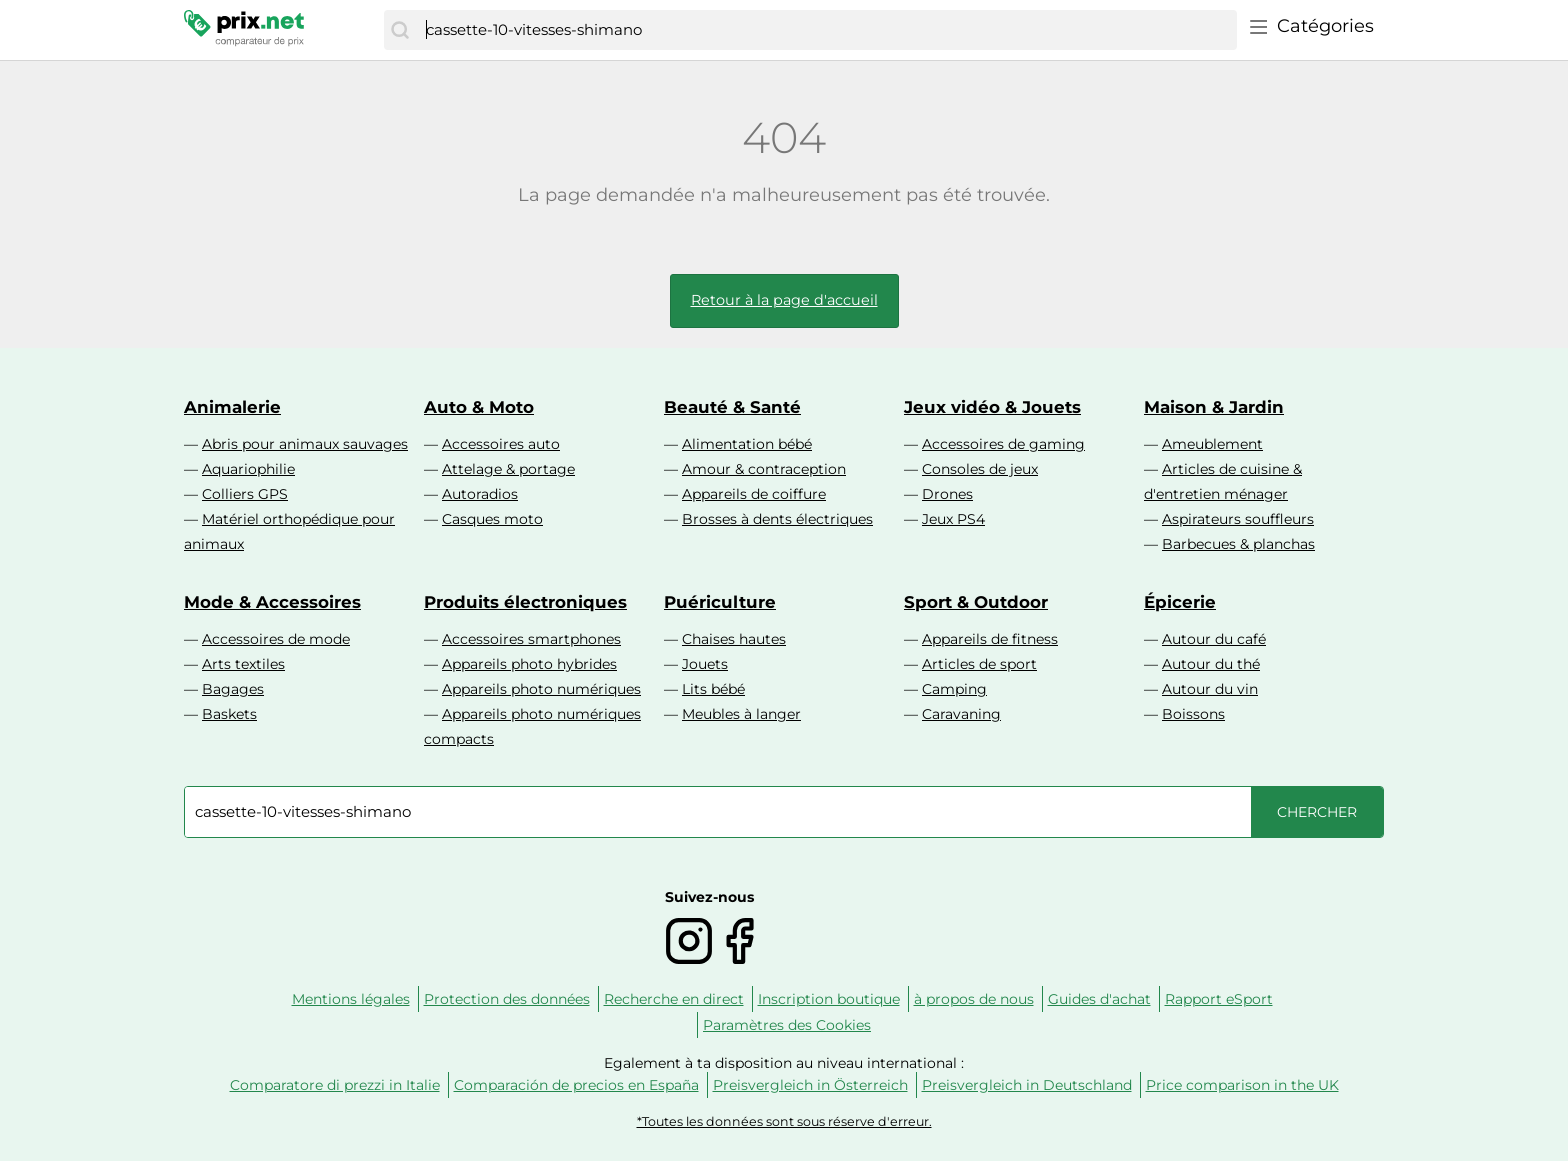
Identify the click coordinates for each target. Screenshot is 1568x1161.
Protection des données (507, 999)
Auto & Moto (479, 407)
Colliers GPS (245, 494)
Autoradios (480, 494)
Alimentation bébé (747, 444)
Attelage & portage (508, 469)
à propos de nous (974, 999)
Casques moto (492, 519)
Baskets (229, 714)
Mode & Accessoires (272, 602)
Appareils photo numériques (541, 689)
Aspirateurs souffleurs (1238, 519)
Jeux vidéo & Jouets (992, 407)
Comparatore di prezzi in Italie (335, 1085)
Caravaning (961, 714)
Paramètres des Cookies (787, 1025)
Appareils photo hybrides (529, 664)
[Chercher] (400, 30)
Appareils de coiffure (754, 494)
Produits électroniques (525, 602)
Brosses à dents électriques (777, 519)
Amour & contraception (764, 469)
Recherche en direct (674, 999)
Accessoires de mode (276, 639)
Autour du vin (1210, 689)
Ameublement (1212, 444)
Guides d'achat (1099, 999)
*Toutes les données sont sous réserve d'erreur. (784, 1121)
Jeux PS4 (953, 519)
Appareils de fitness (990, 639)
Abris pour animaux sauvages (305, 444)
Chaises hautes (734, 639)
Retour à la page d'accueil (784, 300)
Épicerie (1180, 602)
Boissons (1193, 714)
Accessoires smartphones (531, 639)
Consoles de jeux (980, 469)
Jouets (705, 664)
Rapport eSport (1219, 999)
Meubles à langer (741, 714)
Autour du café (1214, 639)
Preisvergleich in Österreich (810, 1085)
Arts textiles (243, 664)
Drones (947, 494)
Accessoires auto (501, 444)
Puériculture (720, 602)
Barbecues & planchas (1238, 544)
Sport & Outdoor (976, 602)
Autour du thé (1211, 664)
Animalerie (232, 407)
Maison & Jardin (1214, 407)
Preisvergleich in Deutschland (1027, 1085)
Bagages (233, 689)
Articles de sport (979, 664)
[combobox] (826, 30)
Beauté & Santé (732, 407)
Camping (954, 689)
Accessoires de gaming (1003, 444)
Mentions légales (351, 999)
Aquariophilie (248, 469)
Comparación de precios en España (576, 1085)
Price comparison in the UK (1242, 1085)
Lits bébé (713, 689)
